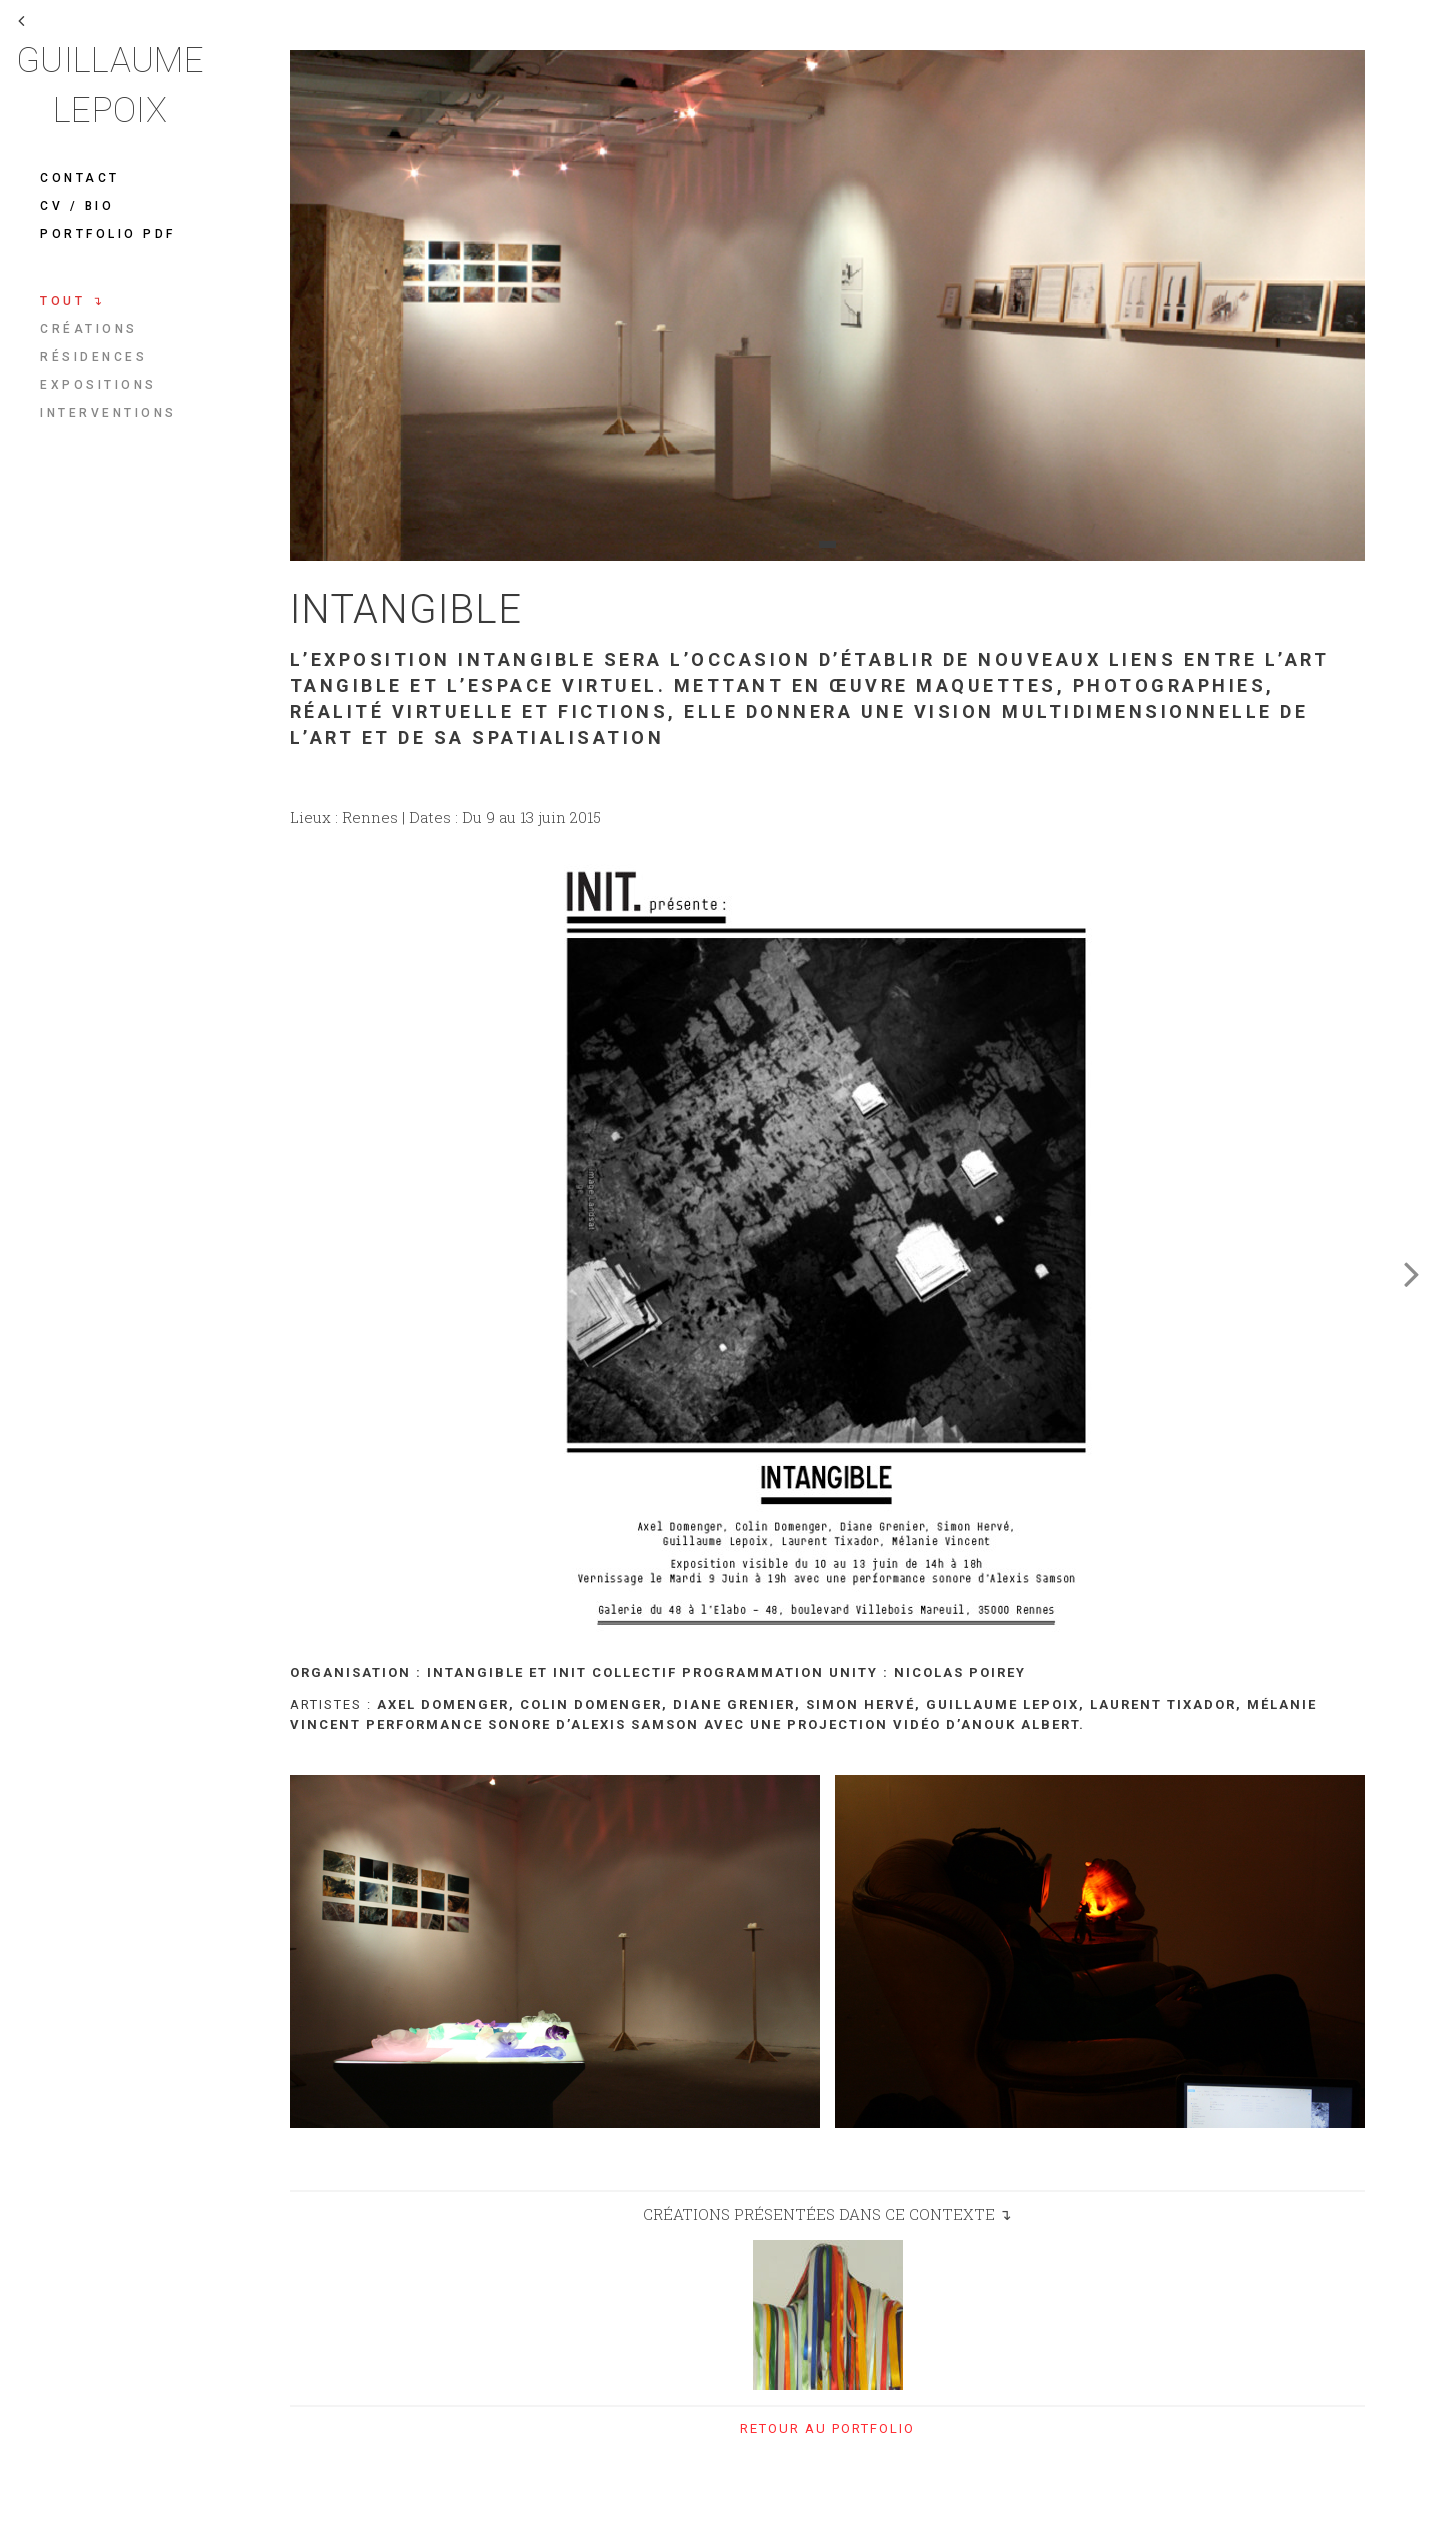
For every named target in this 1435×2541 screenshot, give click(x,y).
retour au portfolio (827, 2428)
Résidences (93, 357)
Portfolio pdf (108, 234)
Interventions (108, 413)
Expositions (98, 385)
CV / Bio (77, 206)
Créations (89, 329)
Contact (80, 178)
